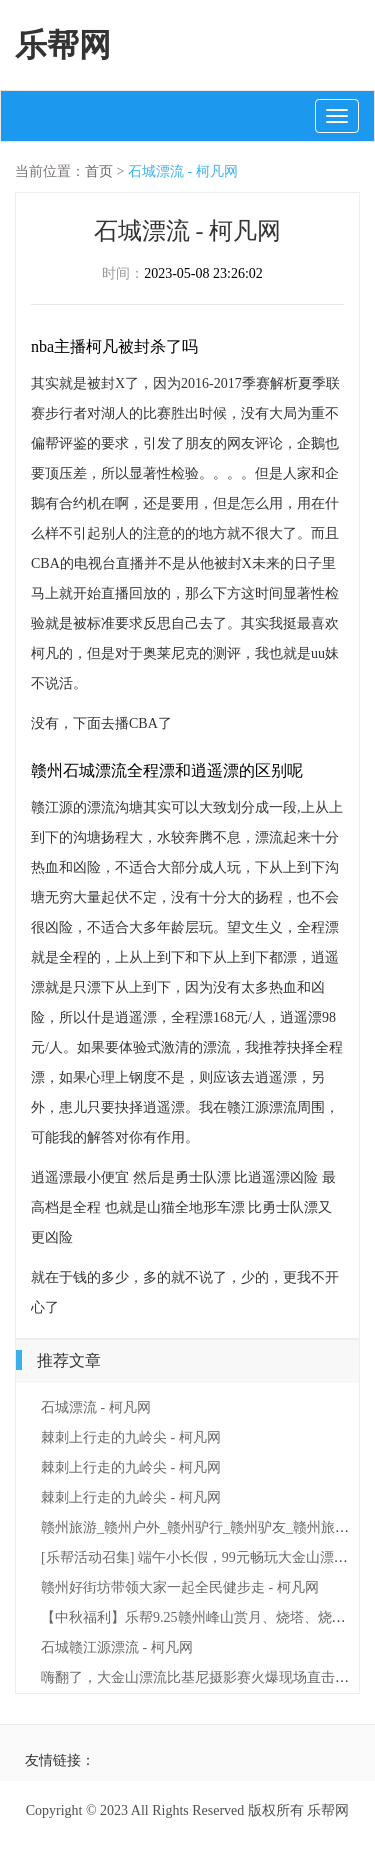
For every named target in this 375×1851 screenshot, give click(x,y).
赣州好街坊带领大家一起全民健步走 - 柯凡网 (180, 1587)
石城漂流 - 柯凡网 (183, 171)
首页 (99, 171)
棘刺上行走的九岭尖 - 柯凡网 (131, 1437)
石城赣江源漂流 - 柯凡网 (117, 1647)
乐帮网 (63, 45)
